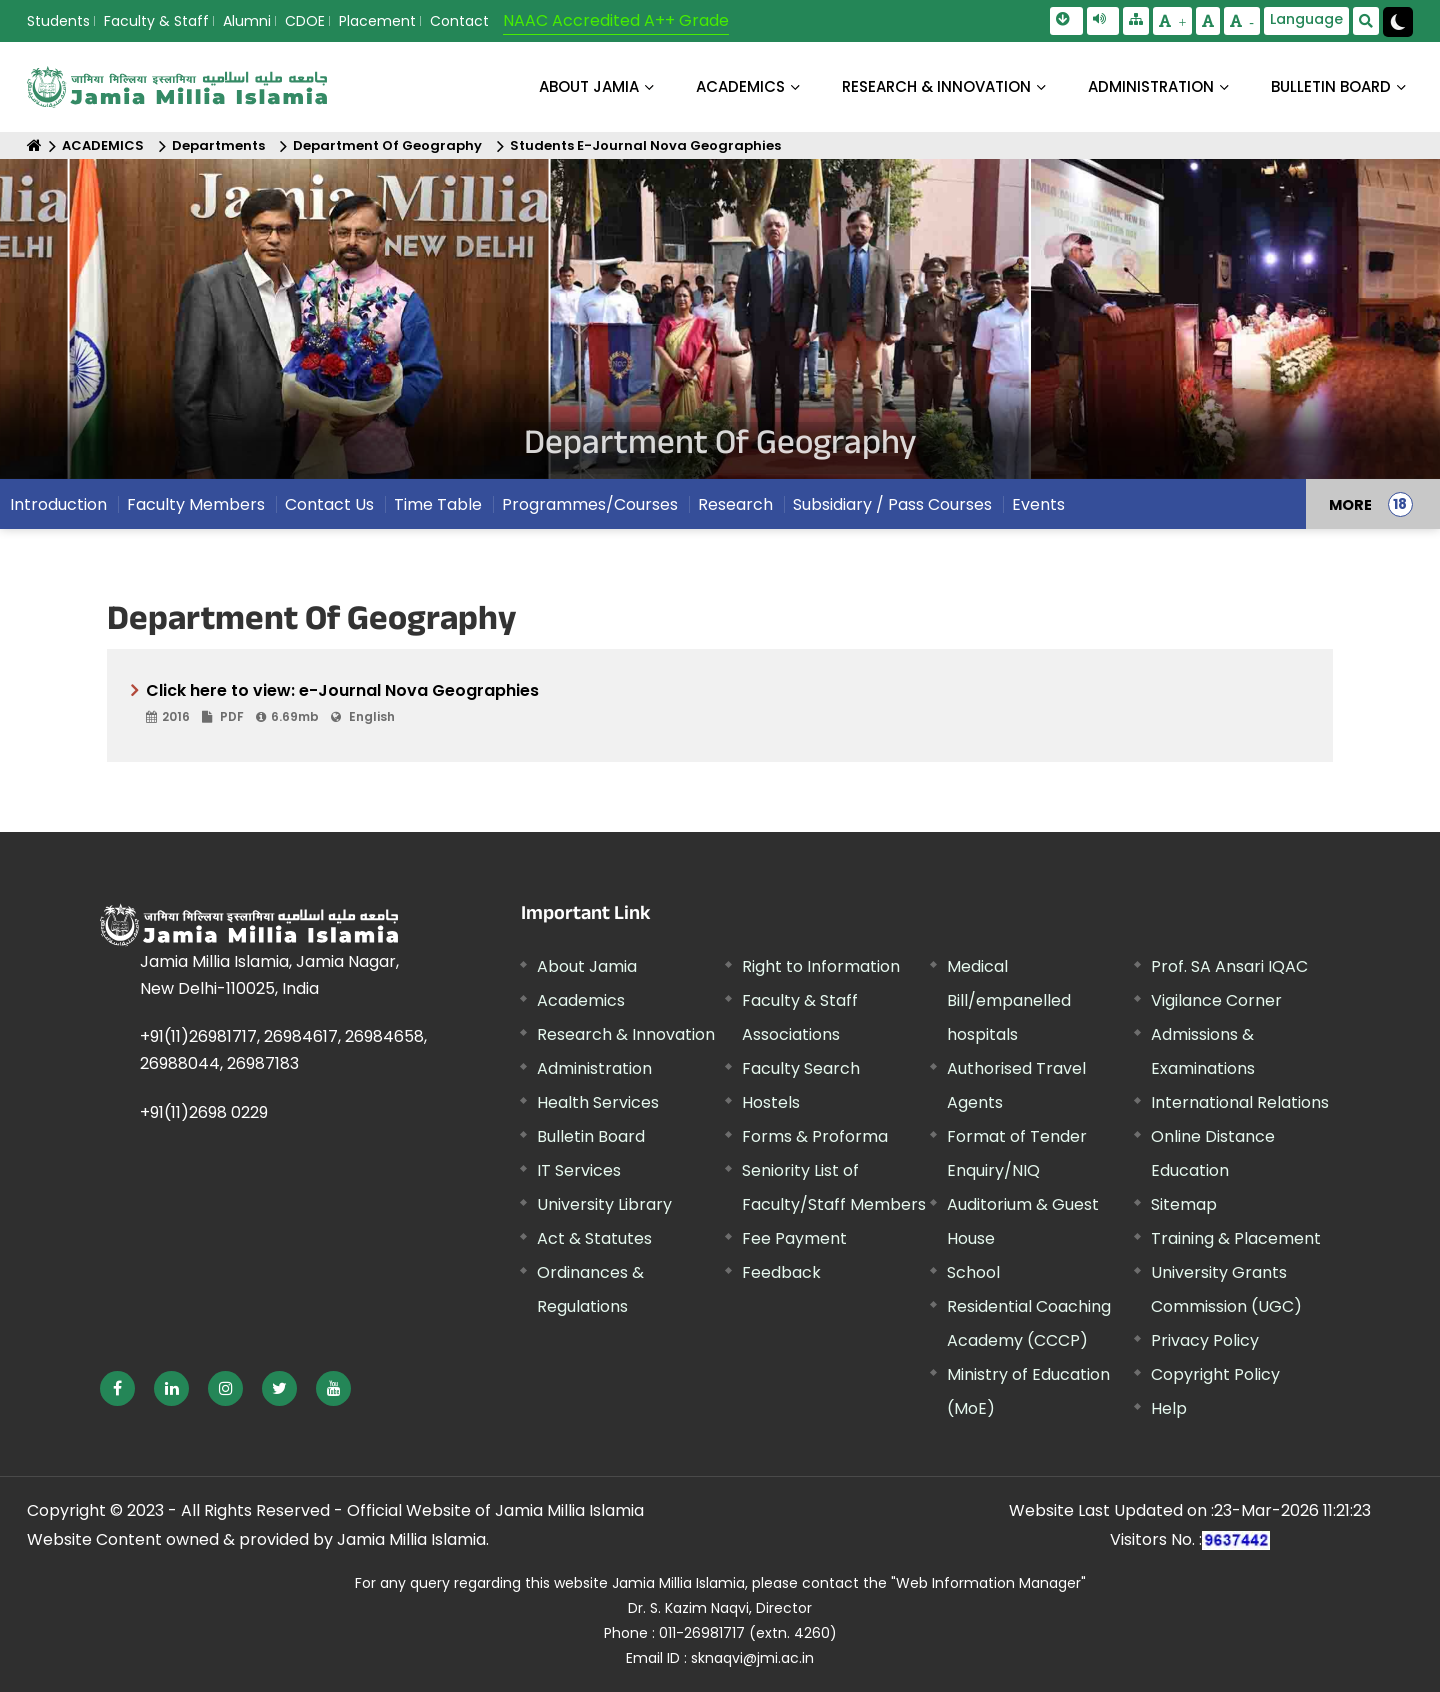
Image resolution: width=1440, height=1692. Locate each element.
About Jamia (589, 86)
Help (1169, 1408)
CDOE (305, 21)
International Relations (1240, 1102)
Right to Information (821, 966)
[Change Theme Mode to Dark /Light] (1398, 22)
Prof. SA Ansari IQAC (1229, 966)
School (973, 1272)
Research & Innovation (626, 1034)
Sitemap (1184, 1204)
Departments (218, 145)
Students (58, 21)
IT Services (579, 1170)
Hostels (771, 1102)
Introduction (58, 504)
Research (735, 504)
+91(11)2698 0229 (204, 1112)
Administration (594, 1068)
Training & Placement (1236, 1238)
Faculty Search (801, 1068)
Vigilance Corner (1216, 1000)
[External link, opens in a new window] (117, 1388)
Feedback (781, 1272)
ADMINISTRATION (1151, 86)
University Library (604, 1204)
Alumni (247, 21)
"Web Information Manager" (988, 1583)
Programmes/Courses (590, 504)
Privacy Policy (1205, 1340)
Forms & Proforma (815, 1136)
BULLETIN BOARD (1331, 86)
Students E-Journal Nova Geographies (645, 145)
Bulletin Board (591, 1136)
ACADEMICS (740, 86)
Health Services (598, 1102)
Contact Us (329, 504)
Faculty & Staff (156, 21)
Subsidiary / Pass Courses (892, 504)
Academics (581, 1000)
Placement (377, 21)
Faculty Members (196, 504)
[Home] (34, 145)
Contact (459, 21)
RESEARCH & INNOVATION (936, 86)
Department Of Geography (387, 145)
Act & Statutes (594, 1238)
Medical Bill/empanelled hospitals (1009, 1000)
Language (1306, 19)
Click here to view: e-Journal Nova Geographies (727, 704)
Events (1038, 504)
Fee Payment (794, 1238)
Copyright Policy (1215, 1374)
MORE (1350, 504)
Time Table (438, 504)
